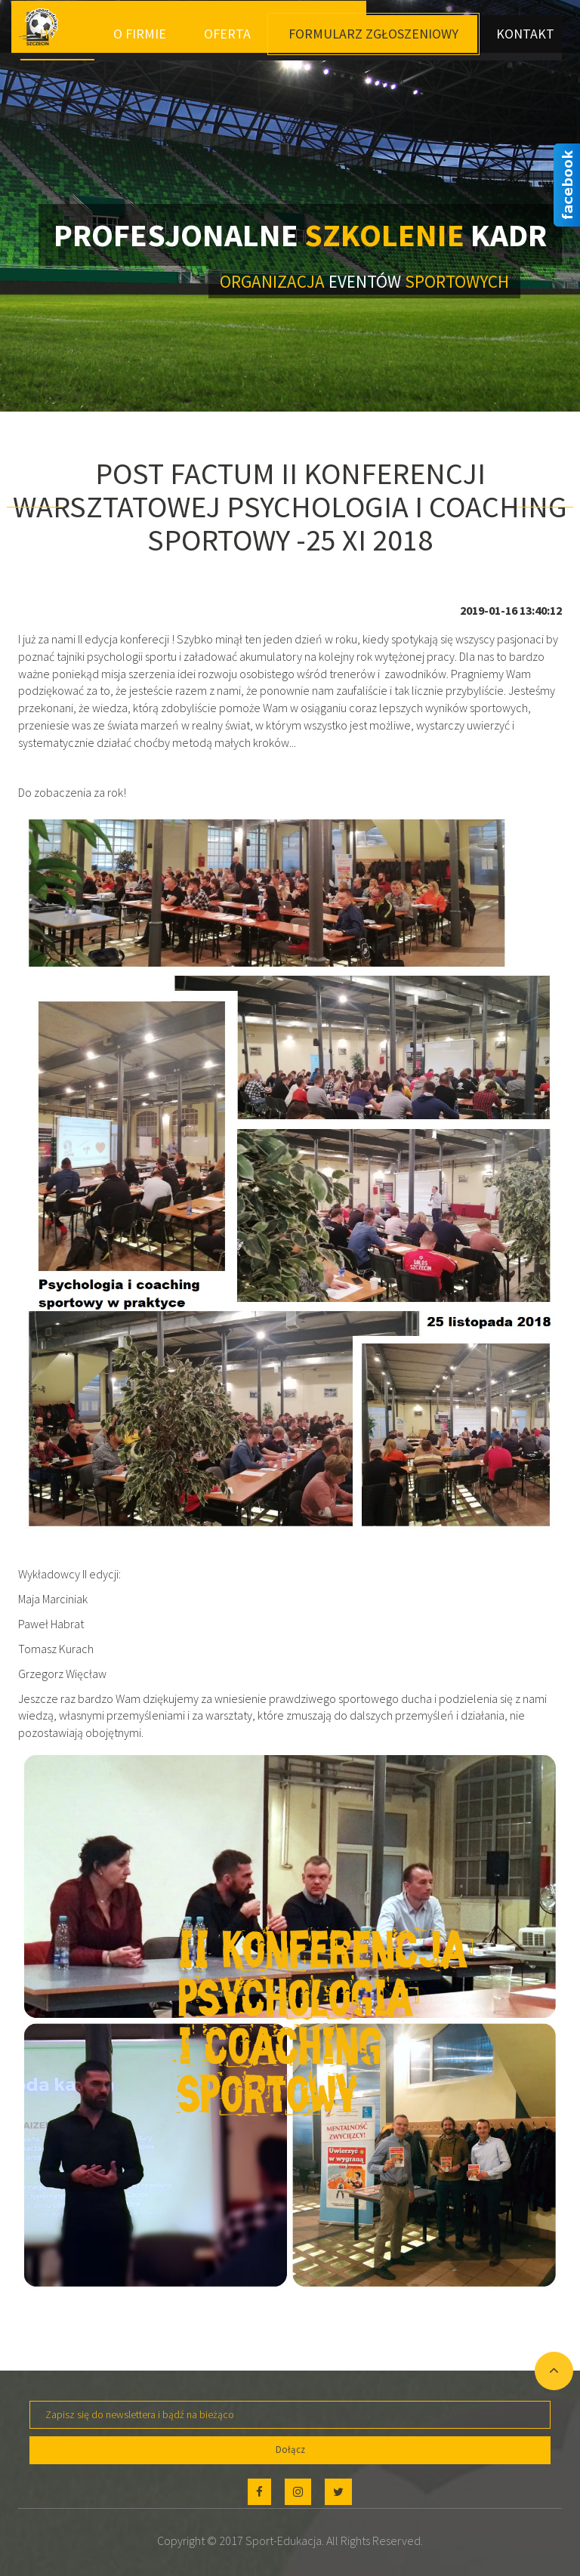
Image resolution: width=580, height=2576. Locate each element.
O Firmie (139, 33)
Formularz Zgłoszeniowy (373, 33)
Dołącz (290, 2449)
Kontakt (525, 33)
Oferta (227, 33)
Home (57, 33)
